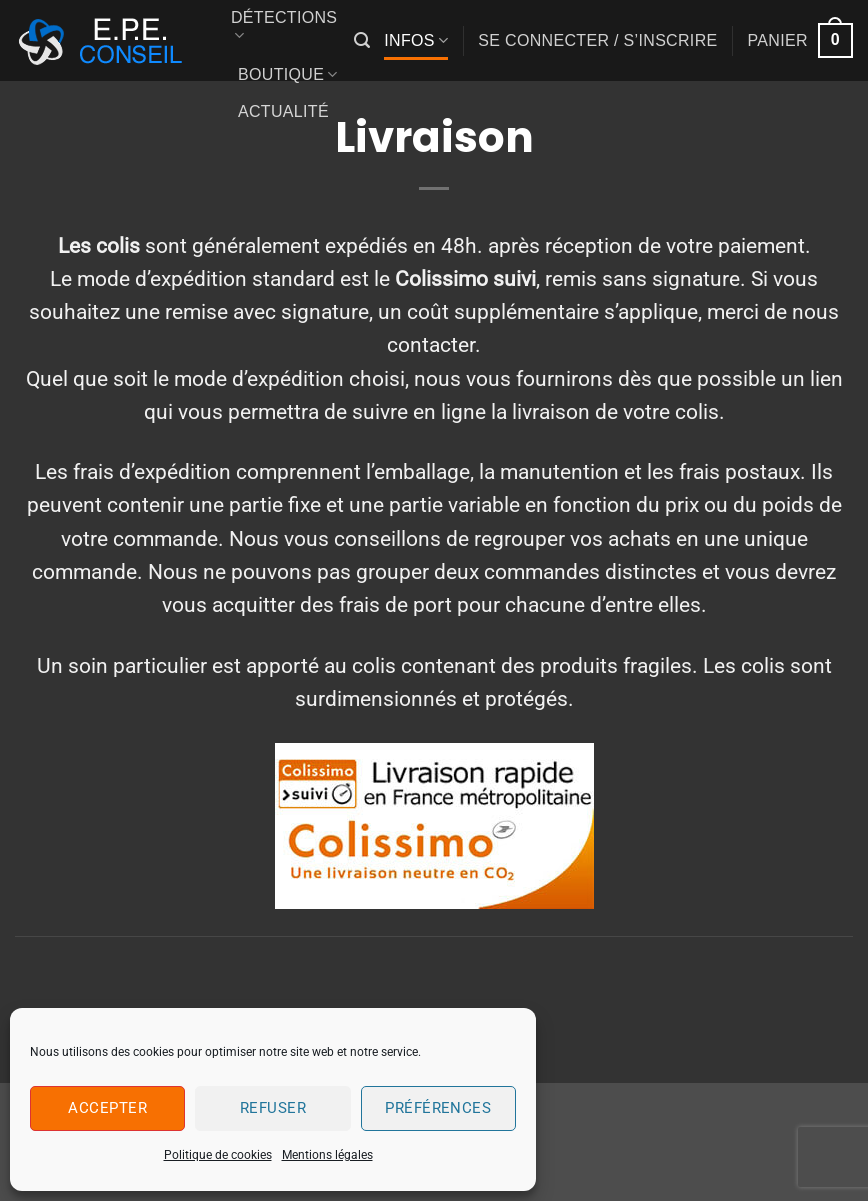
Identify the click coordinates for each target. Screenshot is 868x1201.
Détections (284, 27)
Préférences (438, 1108)
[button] (362, 40)
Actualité (283, 111)
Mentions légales (327, 1155)
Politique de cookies (218, 1155)
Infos (416, 40)
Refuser (273, 1108)
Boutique (288, 74)
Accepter (107, 1108)
